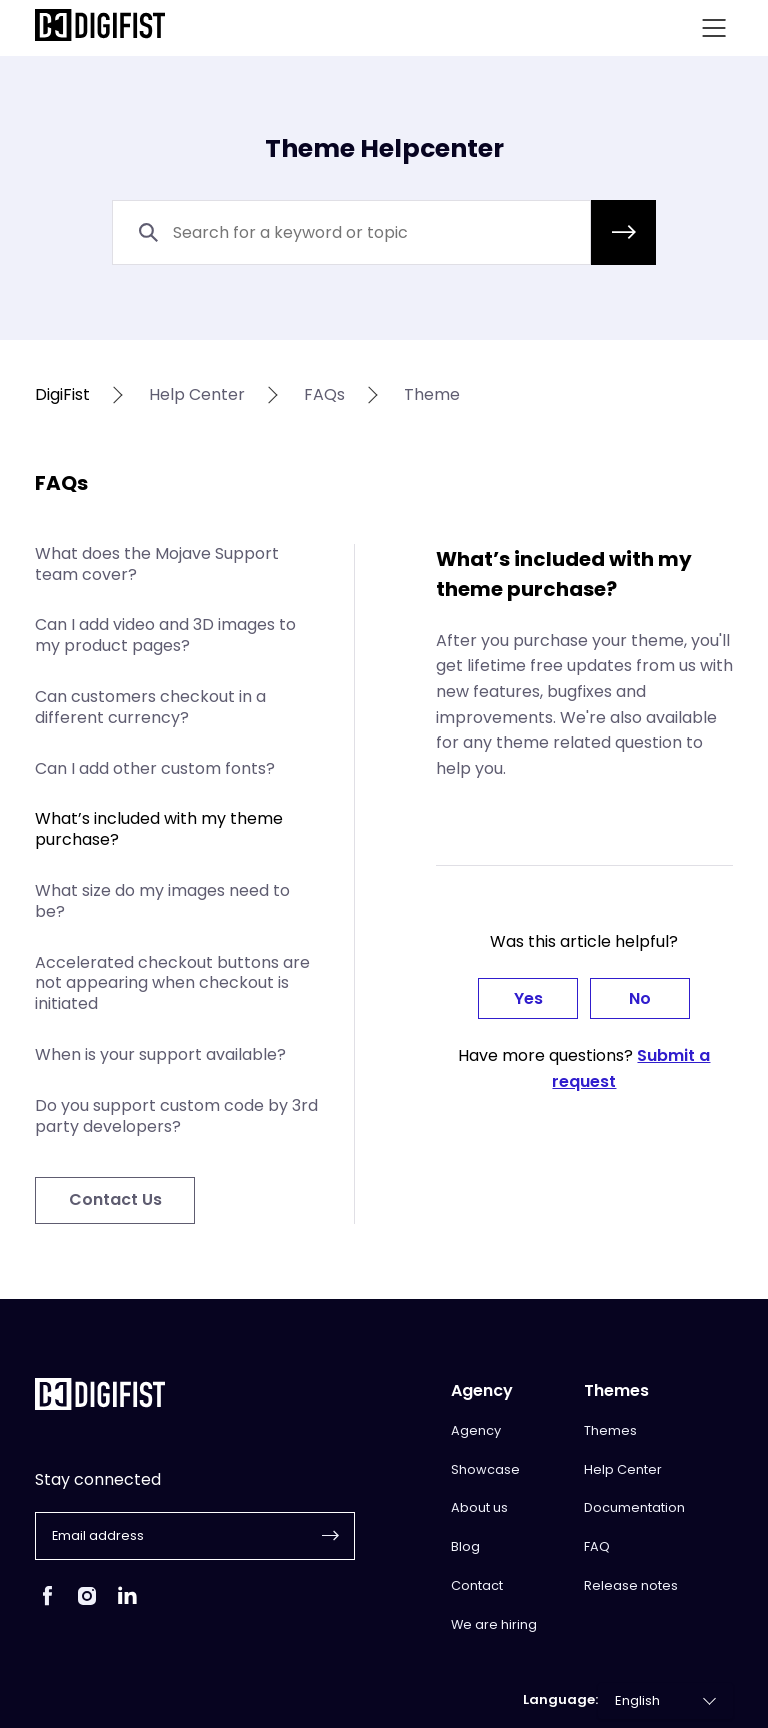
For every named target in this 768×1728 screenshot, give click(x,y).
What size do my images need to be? (162, 901)
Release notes (631, 1585)
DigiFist (62, 395)
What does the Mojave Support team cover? (157, 564)
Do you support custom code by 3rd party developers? (176, 1116)
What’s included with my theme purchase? (159, 829)
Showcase (485, 1469)
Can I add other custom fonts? (155, 768)
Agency (476, 1430)
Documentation (634, 1507)
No (640, 998)
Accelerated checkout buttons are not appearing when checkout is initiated (172, 983)
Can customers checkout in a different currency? (150, 707)
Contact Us (115, 1199)
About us (479, 1507)
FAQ (597, 1546)
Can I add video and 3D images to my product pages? (165, 635)
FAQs (324, 395)
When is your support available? (160, 1054)
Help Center (623, 1469)
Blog (465, 1546)
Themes (610, 1430)
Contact (477, 1585)
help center (197, 395)
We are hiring (494, 1624)
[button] (623, 232)
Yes (528, 998)
